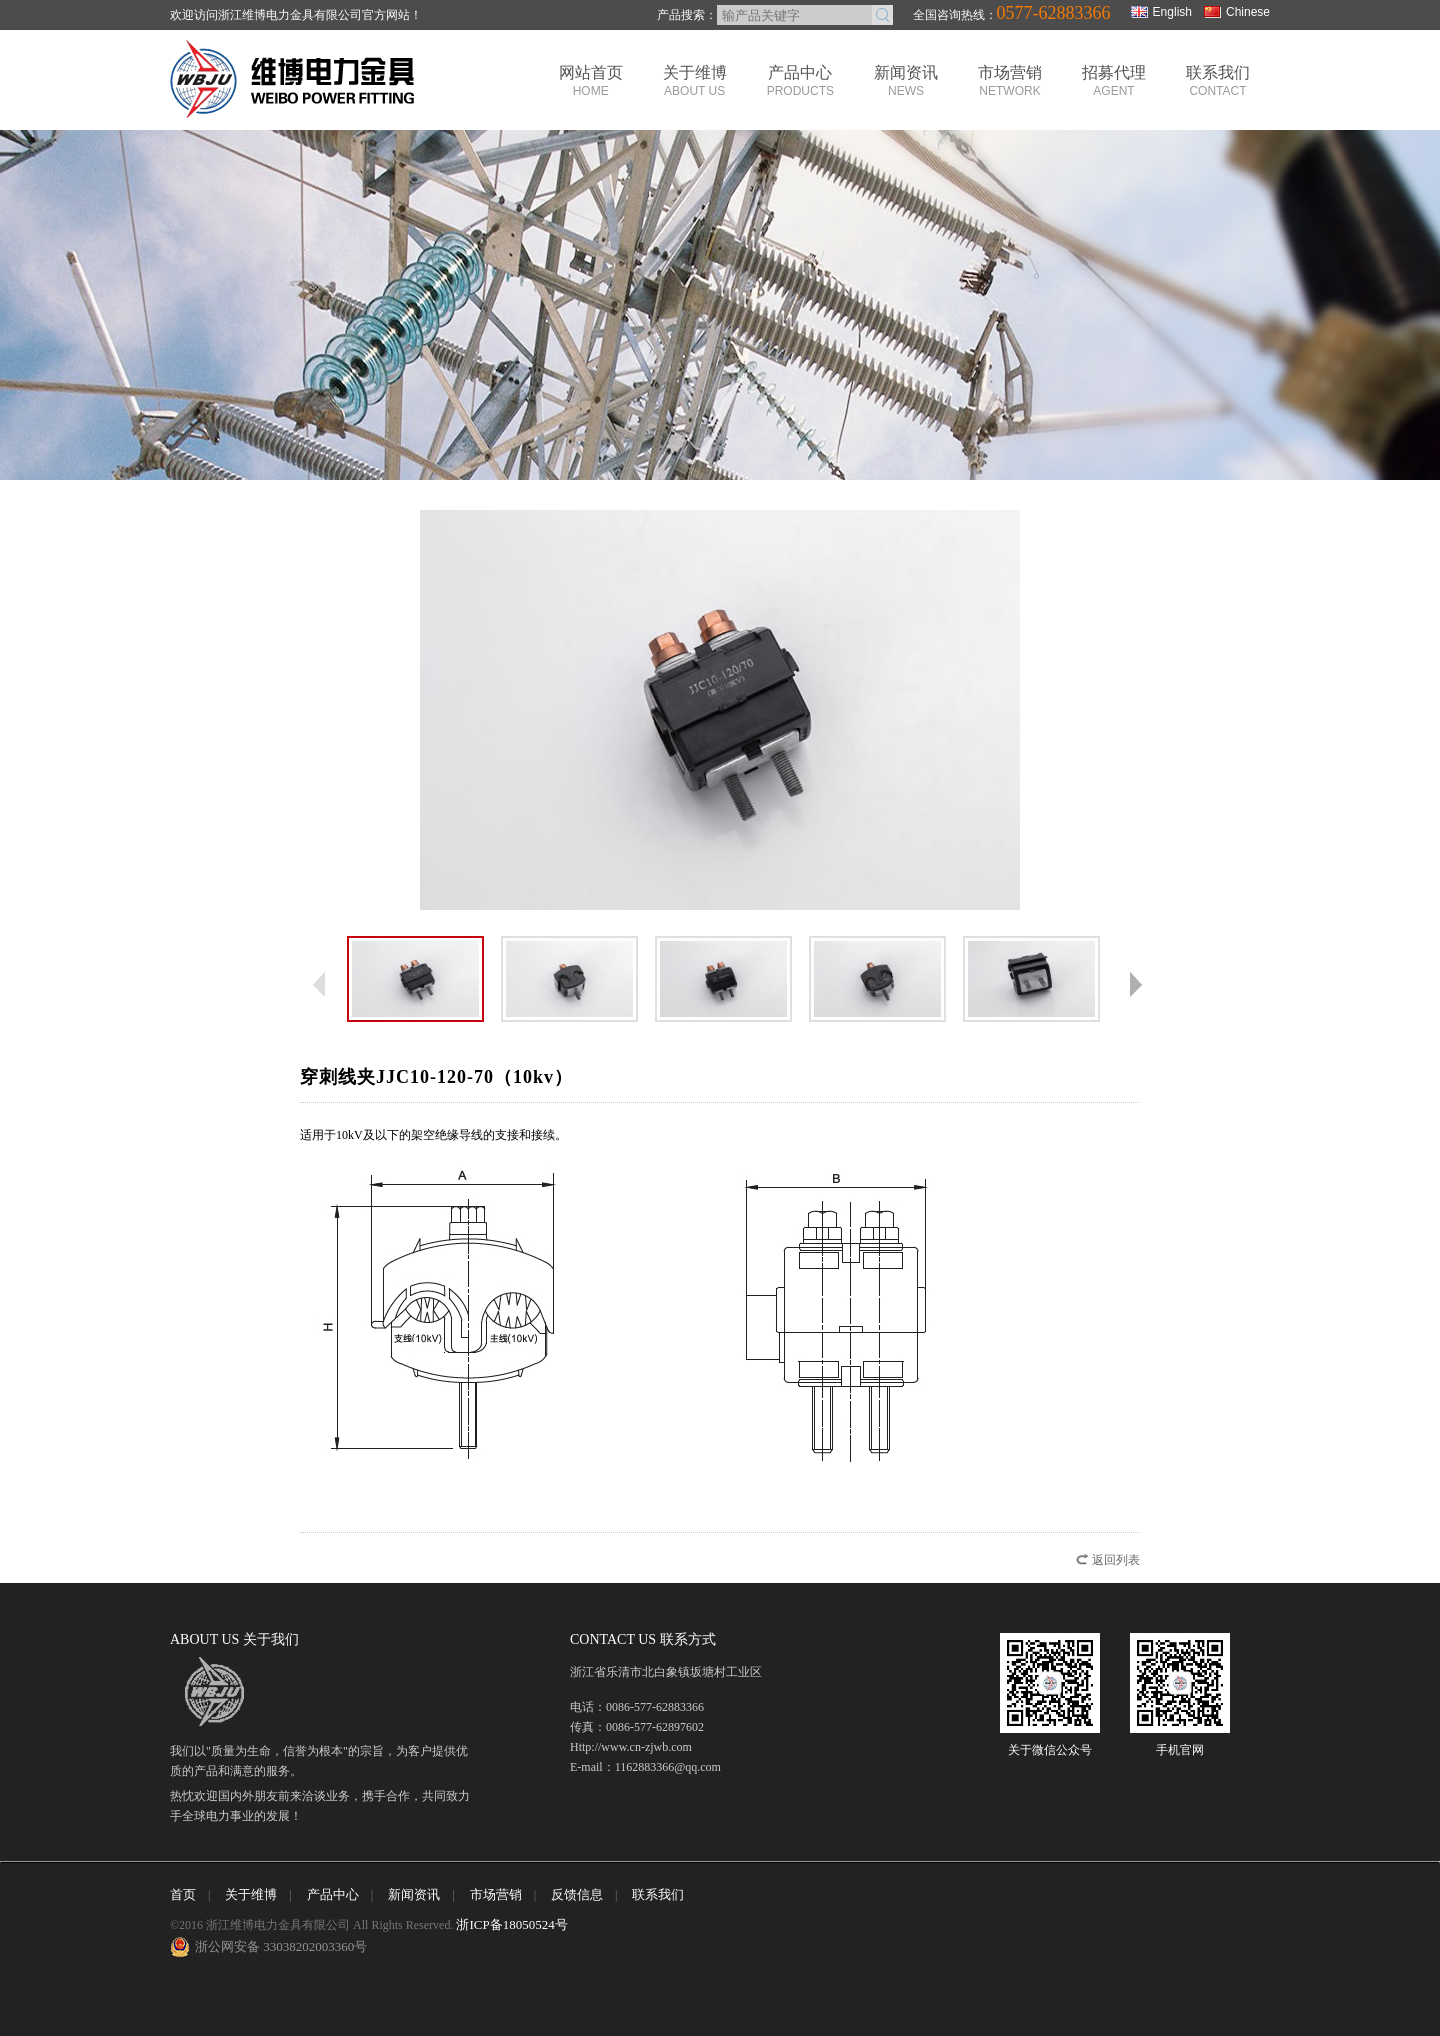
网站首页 (591, 81)
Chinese (1237, 12)
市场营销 (1010, 81)
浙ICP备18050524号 (511, 1924)
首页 (183, 1894)
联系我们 (1218, 81)
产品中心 (800, 81)
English (1161, 12)
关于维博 (695, 81)
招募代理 (1114, 81)
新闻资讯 (906, 81)
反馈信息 (577, 1894)
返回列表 (1116, 1560)
